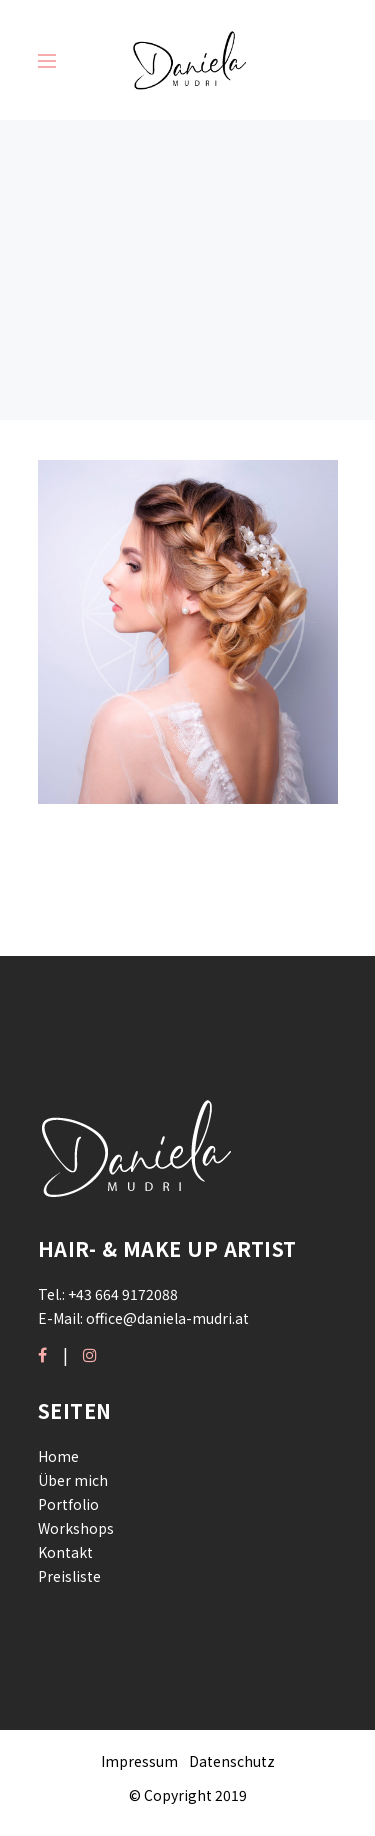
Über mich (73, 1480)
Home (58, 1456)
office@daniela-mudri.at (167, 1318)
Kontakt (65, 1552)
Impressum (139, 1761)
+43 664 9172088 (123, 1294)
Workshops (76, 1528)
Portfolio (68, 1504)
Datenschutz (232, 1761)
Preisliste (69, 1576)
